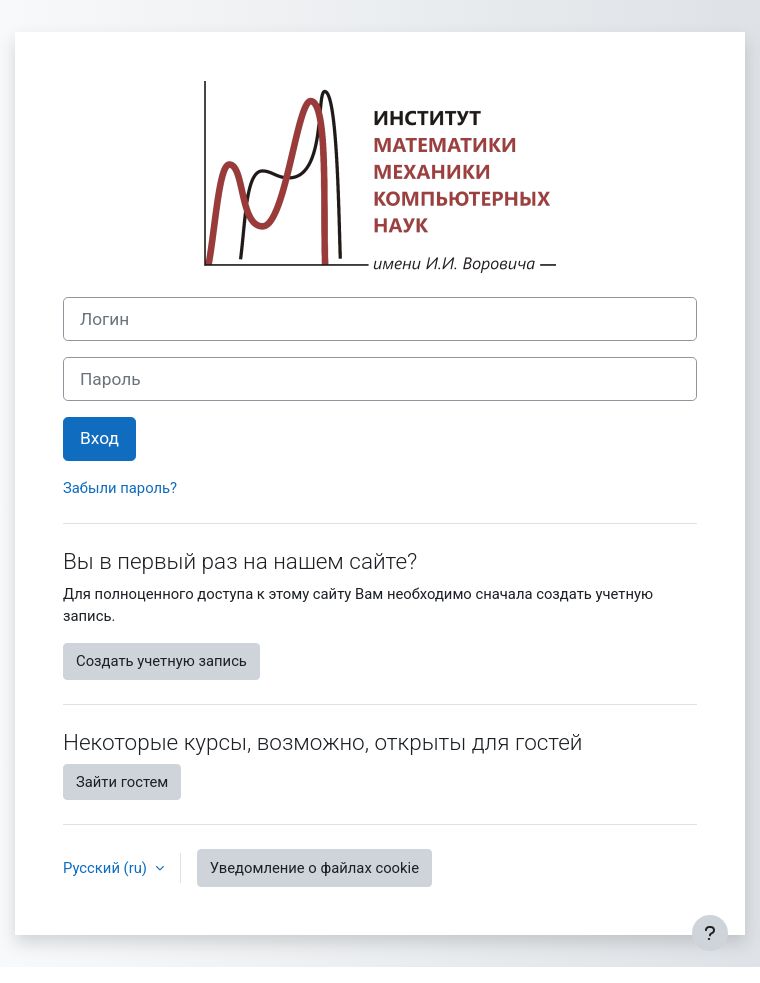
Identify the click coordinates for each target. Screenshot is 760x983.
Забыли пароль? (120, 488)
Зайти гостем (122, 782)
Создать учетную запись (161, 661)
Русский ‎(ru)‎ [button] (107, 868)
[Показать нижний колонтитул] (710, 933)
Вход (99, 438)
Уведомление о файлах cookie (314, 868)
